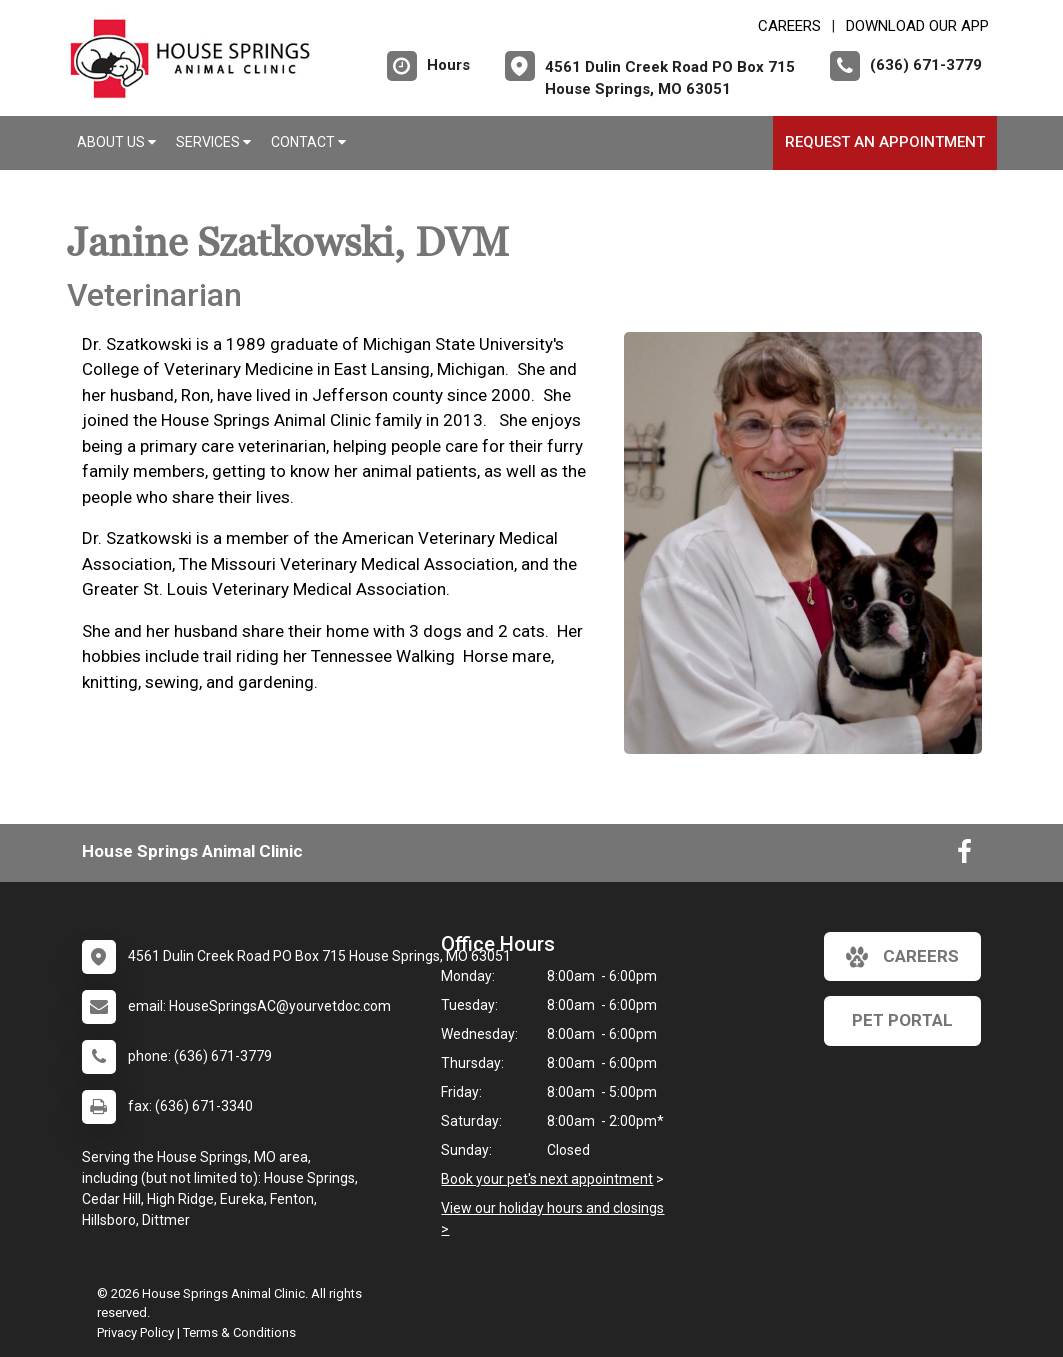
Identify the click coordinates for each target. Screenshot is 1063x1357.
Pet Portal (902, 1020)
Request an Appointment (885, 142)
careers (902, 957)
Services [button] (213, 142)
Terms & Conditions (239, 1332)
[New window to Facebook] (964, 856)
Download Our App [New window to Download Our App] (917, 26)
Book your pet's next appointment (547, 1179)
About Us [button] (116, 142)
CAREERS (789, 26)
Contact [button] (308, 142)
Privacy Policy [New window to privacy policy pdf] (135, 1332)
